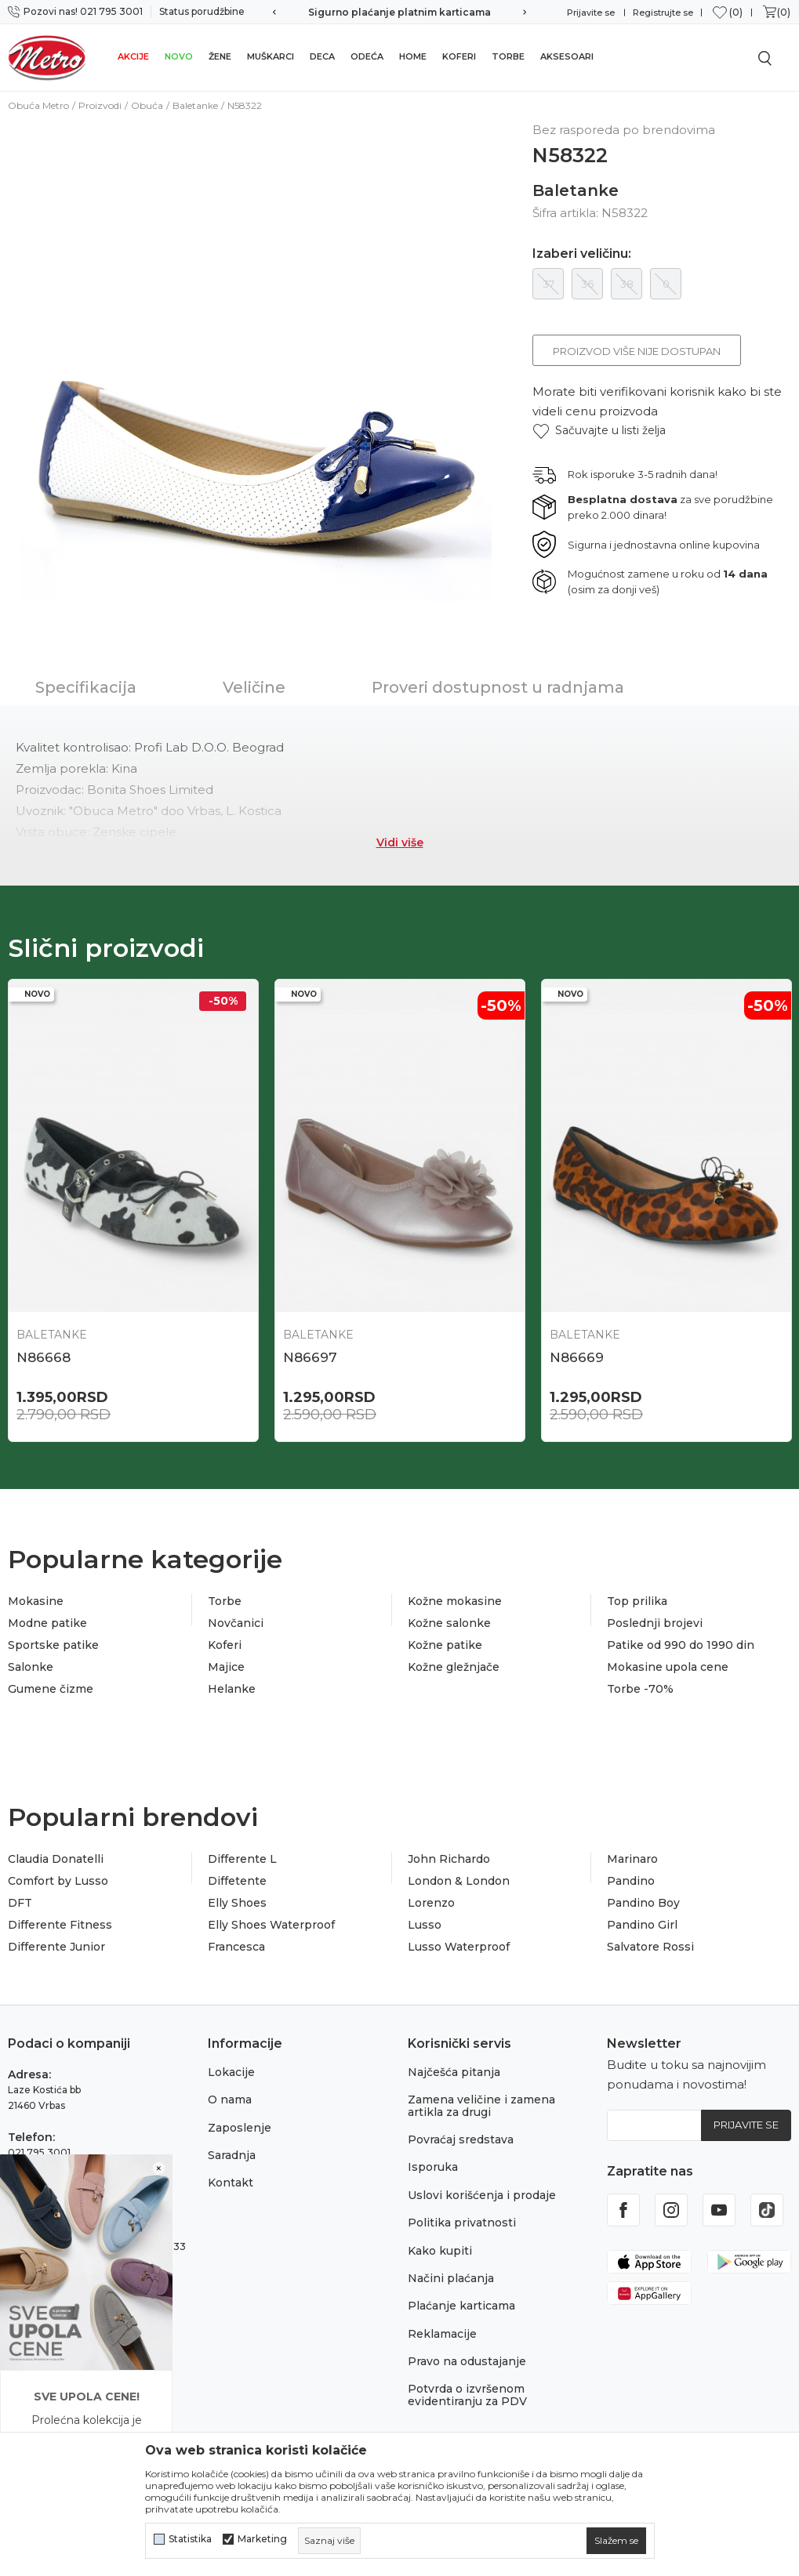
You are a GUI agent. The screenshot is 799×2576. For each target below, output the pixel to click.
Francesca (236, 1947)
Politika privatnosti (462, 2223)
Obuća (147, 105)
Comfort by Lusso (58, 1881)
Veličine (254, 687)
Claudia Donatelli (56, 1859)
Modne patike (47, 1623)
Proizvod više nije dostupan (637, 351)
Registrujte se (663, 12)
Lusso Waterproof (459, 1947)
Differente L (242, 1859)
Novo (179, 56)
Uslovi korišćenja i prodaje (482, 2195)
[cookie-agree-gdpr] (616, 2540)
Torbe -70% (640, 1689)
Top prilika (637, 1601)
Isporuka (433, 2167)
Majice (226, 1667)
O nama (230, 2099)
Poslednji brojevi (655, 1623)
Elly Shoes (237, 1903)
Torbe (508, 56)
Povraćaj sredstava (461, 2139)
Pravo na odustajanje (467, 2361)
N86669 (577, 1357)
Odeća (366, 56)
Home (413, 56)
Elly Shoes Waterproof (271, 1925)
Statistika (190, 2539)
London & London (459, 1881)
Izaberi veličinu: (581, 254)
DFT (20, 1903)
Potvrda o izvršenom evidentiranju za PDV (467, 2395)
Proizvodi (100, 105)
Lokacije (231, 2072)
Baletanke (195, 105)
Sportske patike (53, 1645)
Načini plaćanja (451, 2278)
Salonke (30, 1667)
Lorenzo (431, 1903)
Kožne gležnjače (453, 1667)
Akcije (133, 56)
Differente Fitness (60, 1925)
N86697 (310, 1357)
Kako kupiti (440, 2251)
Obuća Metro (38, 105)
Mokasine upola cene (667, 1667)
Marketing (262, 2539)
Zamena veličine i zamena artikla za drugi (481, 2105)
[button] (599, 430)
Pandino (631, 1881)
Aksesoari (567, 56)
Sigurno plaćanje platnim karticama (399, 12)
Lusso (424, 1925)
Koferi (459, 56)
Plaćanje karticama (461, 2306)
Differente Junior (56, 1947)
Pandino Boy (643, 1903)
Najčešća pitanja (454, 2072)
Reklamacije (442, 2334)
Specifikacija (85, 687)
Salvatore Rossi (650, 1947)
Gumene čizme (50, 1689)
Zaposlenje (239, 2128)
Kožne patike (445, 1645)
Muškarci (270, 56)
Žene (220, 56)
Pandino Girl (642, 1925)
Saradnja (232, 2155)
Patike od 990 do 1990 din (680, 1645)
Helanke (232, 1689)
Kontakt (230, 2183)
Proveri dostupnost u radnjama (498, 687)
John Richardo (449, 1859)
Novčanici (235, 1623)
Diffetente (237, 1881)
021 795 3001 (39, 2152)
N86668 (43, 1357)
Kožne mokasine (455, 1601)
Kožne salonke (449, 1623)
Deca (322, 56)
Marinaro (632, 1859)
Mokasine (36, 1601)
